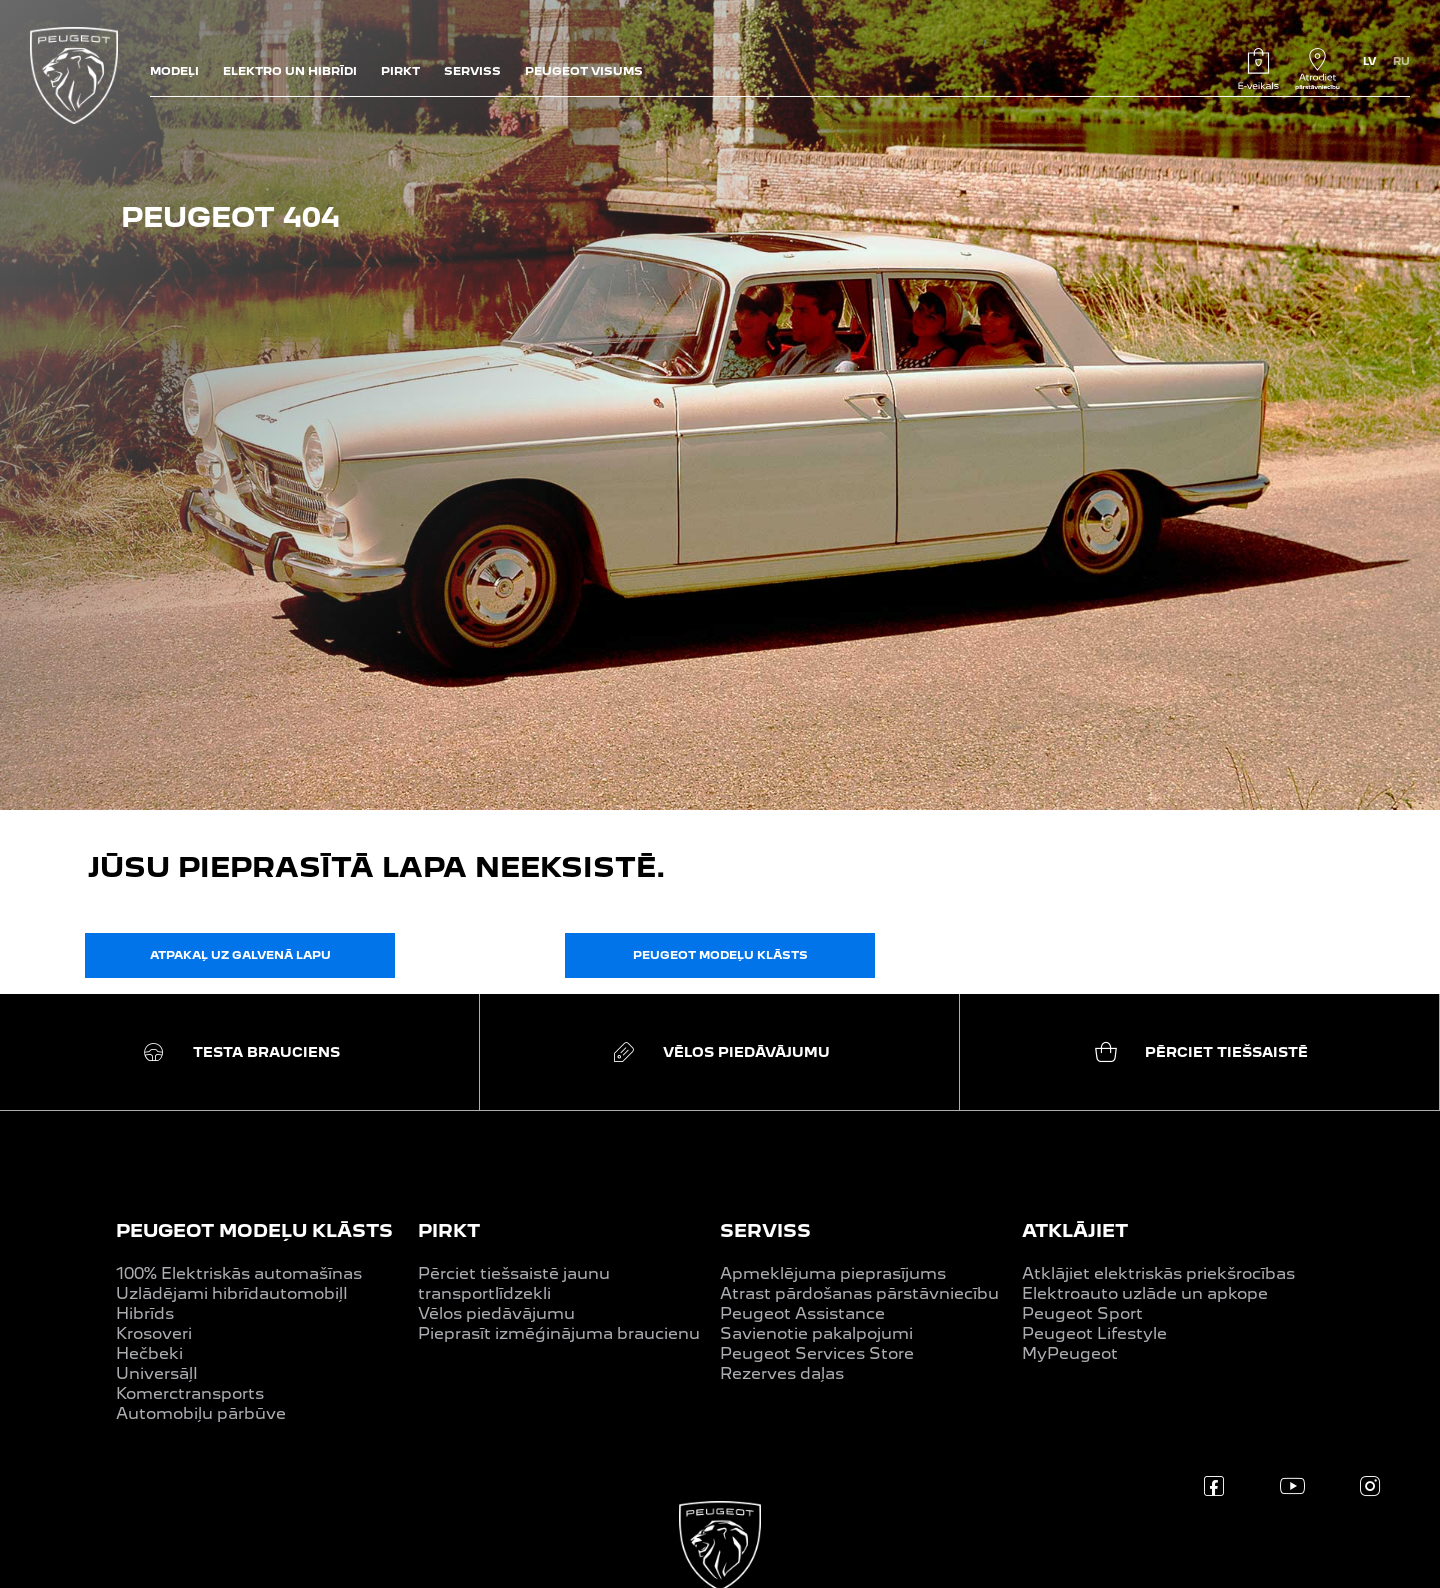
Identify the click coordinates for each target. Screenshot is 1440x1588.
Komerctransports (190, 1393)
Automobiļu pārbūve (201, 1413)
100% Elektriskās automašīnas (239, 1273)
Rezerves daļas (782, 1373)
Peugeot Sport (1082, 1313)
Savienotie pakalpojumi (816, 1333)
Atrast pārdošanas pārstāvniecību (859, 1293)
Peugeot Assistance (802, 1313)
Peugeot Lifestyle (1094, 1333)
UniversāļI (157, 1373)
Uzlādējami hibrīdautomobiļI (232, 1293)
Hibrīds (145, 1313)
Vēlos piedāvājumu (496, 1313)
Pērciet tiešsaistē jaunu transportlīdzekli (514, 1283)
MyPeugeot (1070, 1353)
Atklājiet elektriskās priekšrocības (1158, 1273)
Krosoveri (154, 1333)
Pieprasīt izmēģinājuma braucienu (559, 1333)
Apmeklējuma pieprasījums (833, 1273)
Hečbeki (149, 1353)
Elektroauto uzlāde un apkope (1145, 1293)
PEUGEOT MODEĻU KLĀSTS (254, 1230)
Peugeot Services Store (817, 1353)
